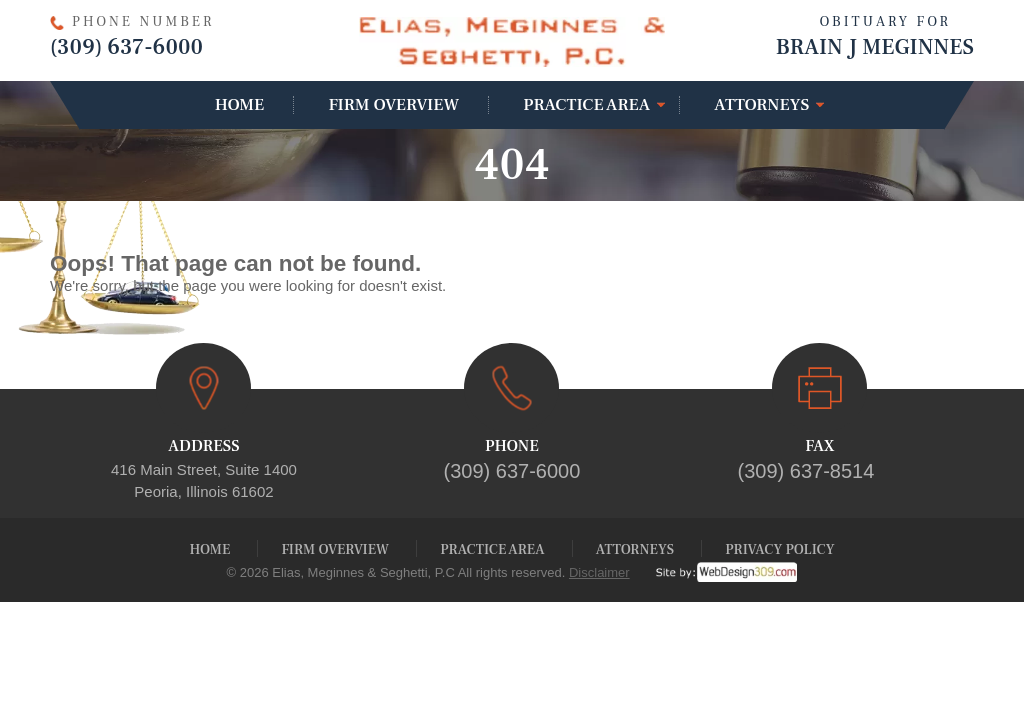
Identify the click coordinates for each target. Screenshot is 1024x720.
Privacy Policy (779, 550)
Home (240, 105)
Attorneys (761, 105)
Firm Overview (393, 105)
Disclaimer (599, 572)
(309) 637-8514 (806, 471)
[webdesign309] (714, 572)
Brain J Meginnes (820, 35)
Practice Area (586, 105)
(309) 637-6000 (126, 47)
